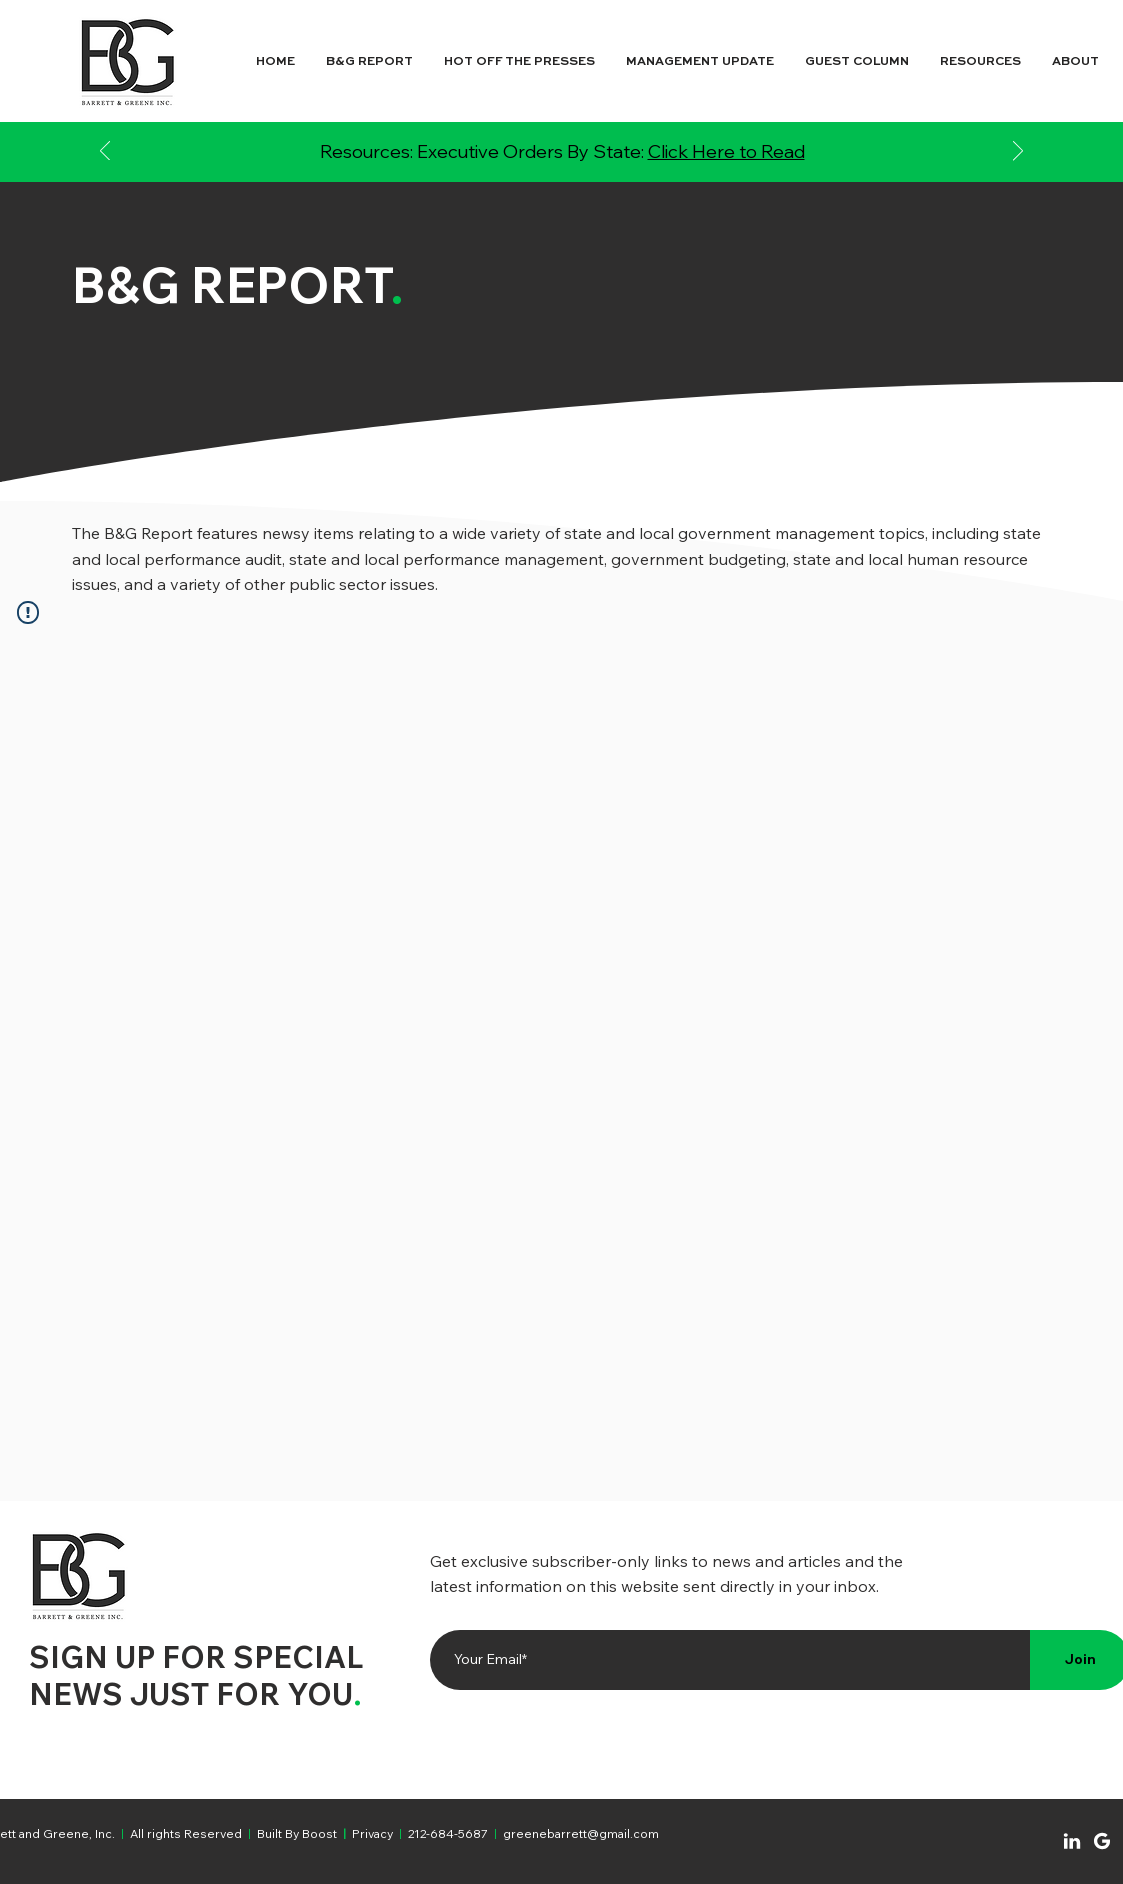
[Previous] (105, 152)
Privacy (372, 1833)
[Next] (1018, 152)
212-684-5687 (448, 1833)
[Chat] (1072, 1841)
